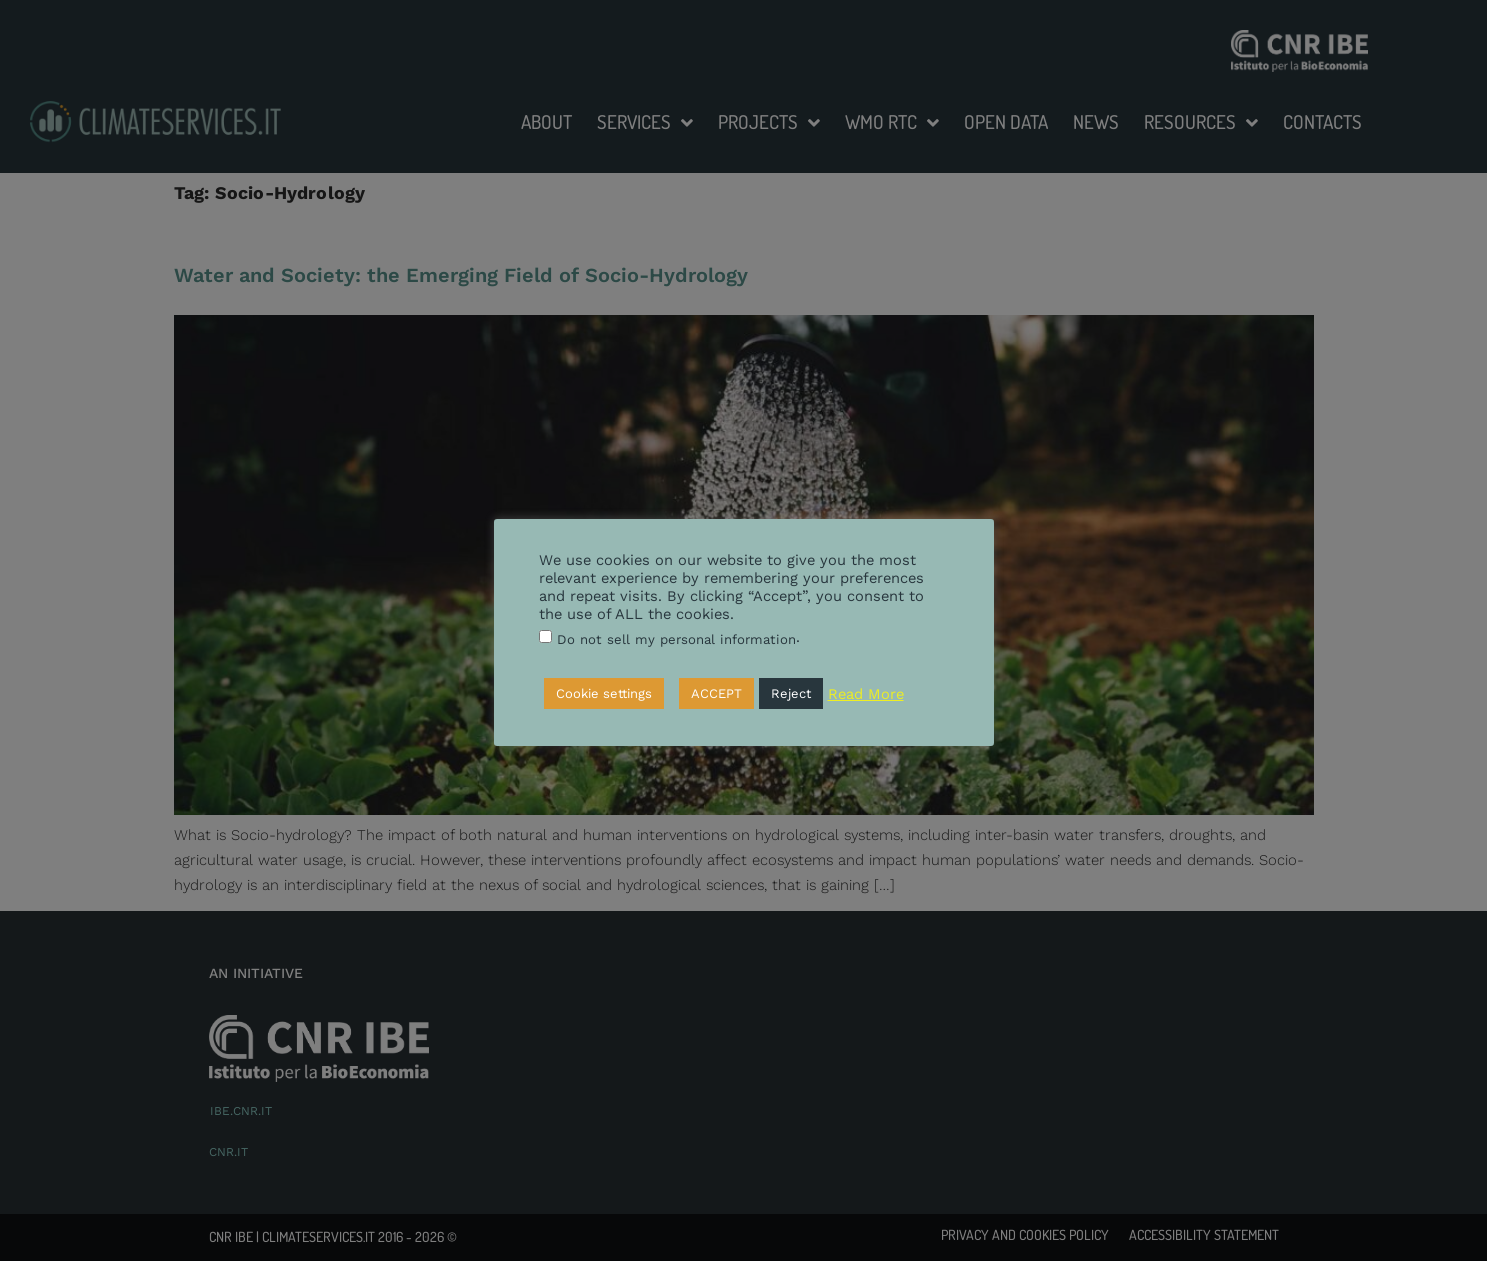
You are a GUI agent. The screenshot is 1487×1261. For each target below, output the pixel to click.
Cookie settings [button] (604, 693)
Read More (866, 694)
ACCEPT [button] (716, 693)
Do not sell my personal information (676, 639)
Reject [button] (791, 693)
